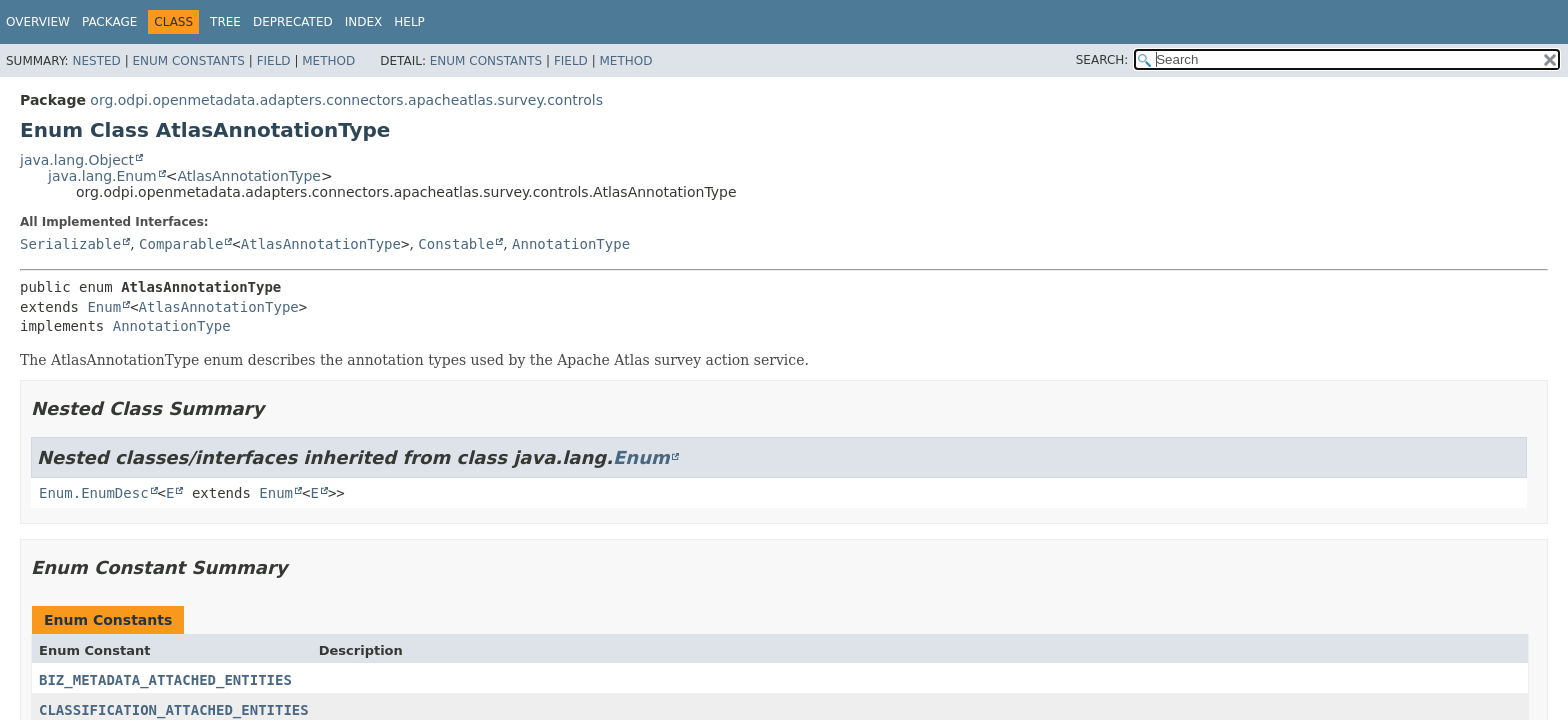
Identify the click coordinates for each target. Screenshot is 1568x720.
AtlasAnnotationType (249, 176)
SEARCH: (1102, 60)
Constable (456, 244)
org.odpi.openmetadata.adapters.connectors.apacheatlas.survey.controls (346, 100)
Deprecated (293, 22)
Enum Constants (188, 61)
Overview (38, 22)
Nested (96, 61)
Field (274, 61)
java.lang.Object (77, 160)
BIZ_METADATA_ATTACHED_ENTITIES (165, 680)
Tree (225, 22)
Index (364, 22)
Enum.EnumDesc (94, 493)
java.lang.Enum (102, 176)
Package (109, 22)
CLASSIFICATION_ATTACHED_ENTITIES (174, 710)
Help (409, 22)
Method (328, 61)
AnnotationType (571, 244)
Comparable (181, 244)
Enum (104, 307)
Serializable (70, 244)
